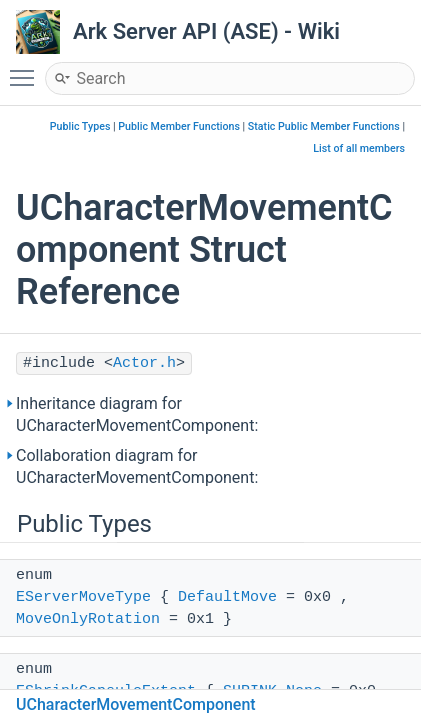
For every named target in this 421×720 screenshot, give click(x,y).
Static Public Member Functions (324, 126)
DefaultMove (227, 597)
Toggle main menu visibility (27, 69)
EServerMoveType (83, 597)
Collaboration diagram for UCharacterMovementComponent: (137, 466)
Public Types (80, 126)
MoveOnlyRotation (88, 619)
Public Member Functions (179, 126)
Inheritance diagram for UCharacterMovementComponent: (137, 414)
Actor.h (144, 363)
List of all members (359, 148)
